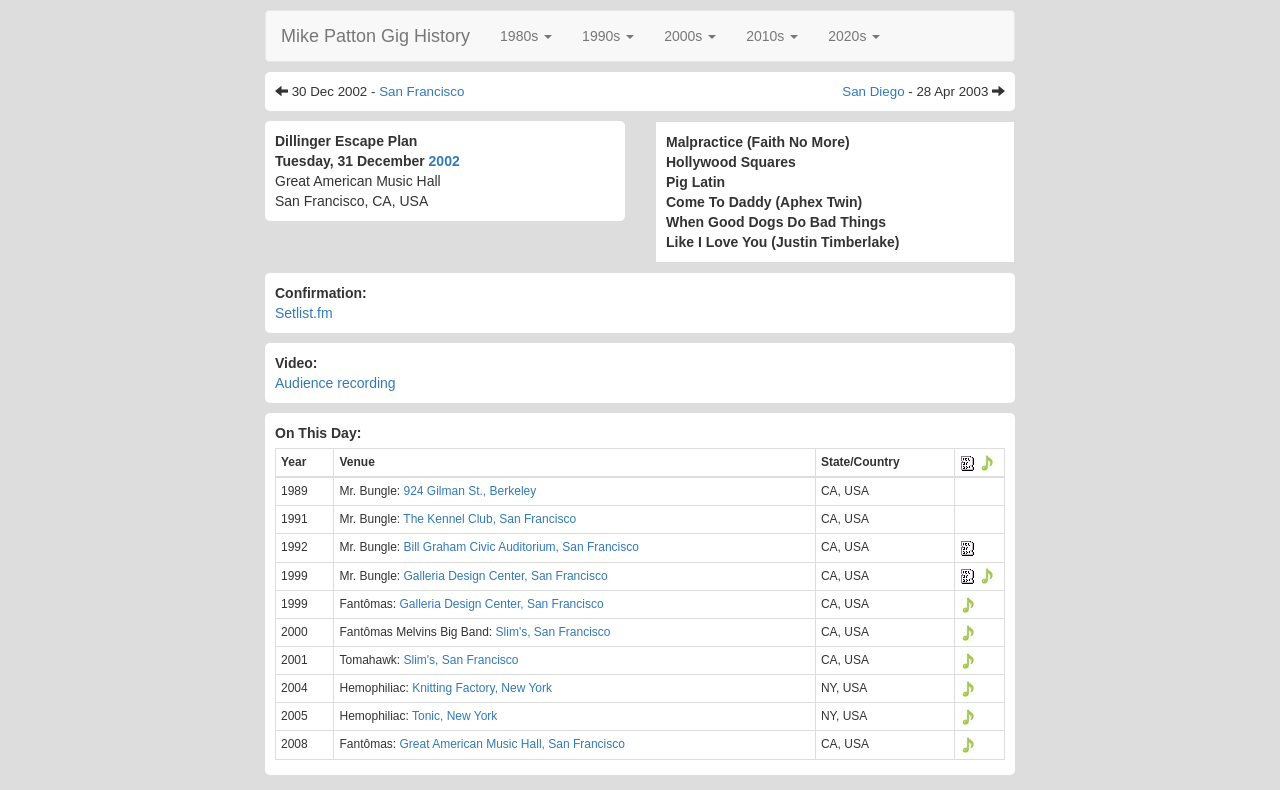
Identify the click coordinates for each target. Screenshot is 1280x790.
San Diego (873, 91)
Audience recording (335, 383)
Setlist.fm (304, 313)
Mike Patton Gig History (375, 36)
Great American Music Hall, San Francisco (512, 744)
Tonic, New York (454, 716)
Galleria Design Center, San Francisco (506, 576)
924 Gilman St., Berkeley (470, 491)
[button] (526, 36)
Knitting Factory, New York (482, 688)
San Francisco (421, 91)
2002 (444, 161)
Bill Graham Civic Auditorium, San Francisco (521, 547)
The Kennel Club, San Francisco (489, 519)
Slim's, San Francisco (553, 632)
